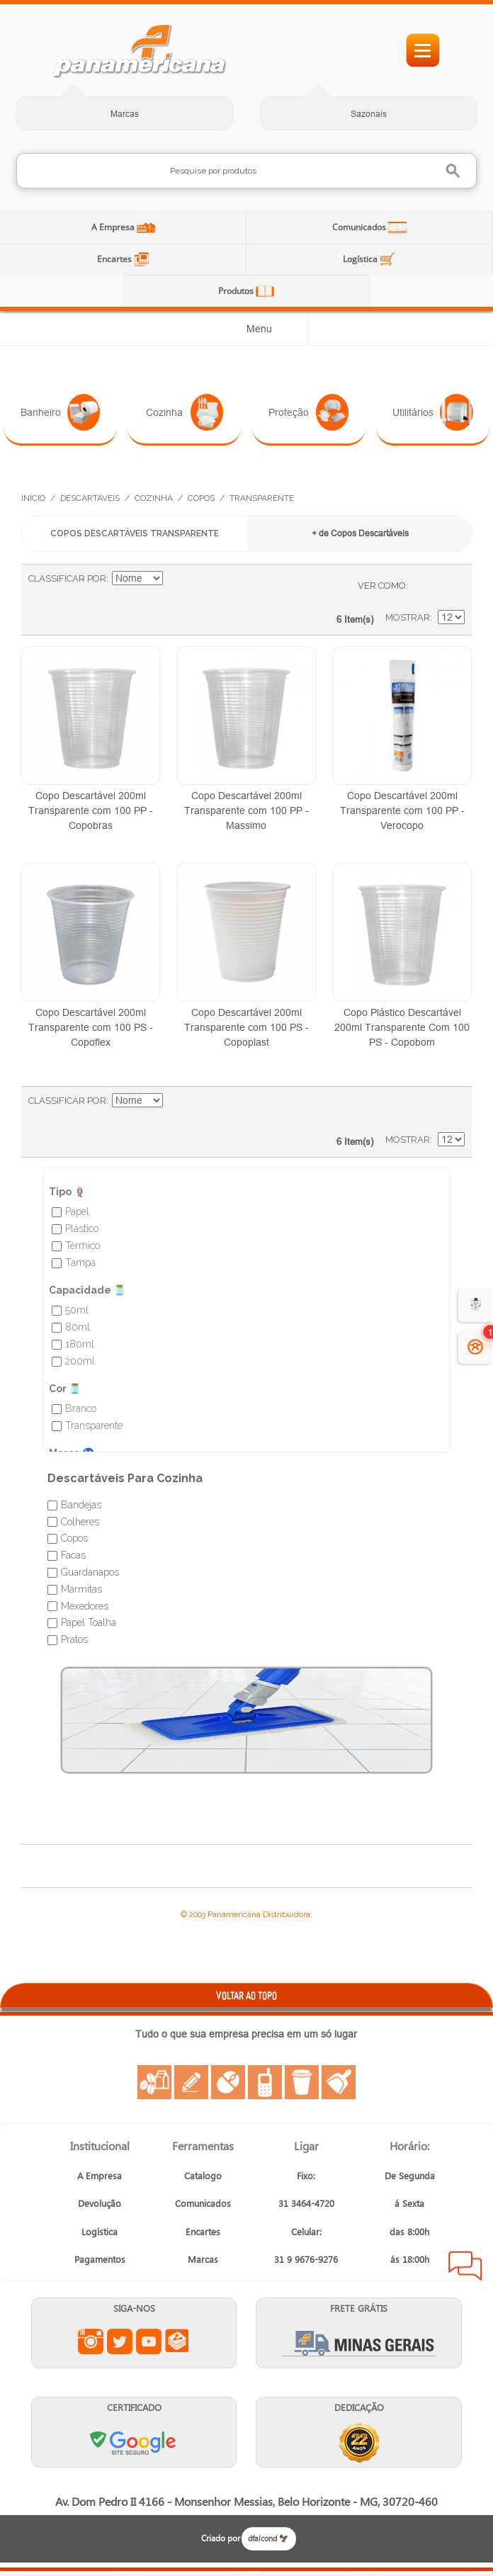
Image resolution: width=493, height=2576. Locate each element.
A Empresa (114, 227)
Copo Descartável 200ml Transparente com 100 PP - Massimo (246, 810)
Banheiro (61, 412)
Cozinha (185, 412)
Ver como (382, 585)
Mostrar (407, 617)
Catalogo (203, 2175)
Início (33, 498)
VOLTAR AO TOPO (246, 1995)
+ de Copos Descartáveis (360, 533)
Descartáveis (90, 498)
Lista (447, 586)
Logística (361, 259)
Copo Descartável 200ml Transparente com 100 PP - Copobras (90, 810)
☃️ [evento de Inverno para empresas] (475, 1304)
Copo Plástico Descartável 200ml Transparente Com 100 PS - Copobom (402, 1027)
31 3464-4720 (306, 2203)
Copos (201, 498)
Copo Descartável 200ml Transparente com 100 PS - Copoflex (90, 1027)
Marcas (124, 113)
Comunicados (360, 227)
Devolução (99, 2203)
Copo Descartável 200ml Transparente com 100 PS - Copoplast (246, 1027)
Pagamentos (99, 2259)
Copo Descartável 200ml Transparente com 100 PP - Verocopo (402, 810)
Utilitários (432, 412)
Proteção (308, 412)
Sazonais (369, 113)
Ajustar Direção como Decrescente (175, 578)
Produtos (237, 291)
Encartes (115, 259)
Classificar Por (67, 578)
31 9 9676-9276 (306, 2259)
